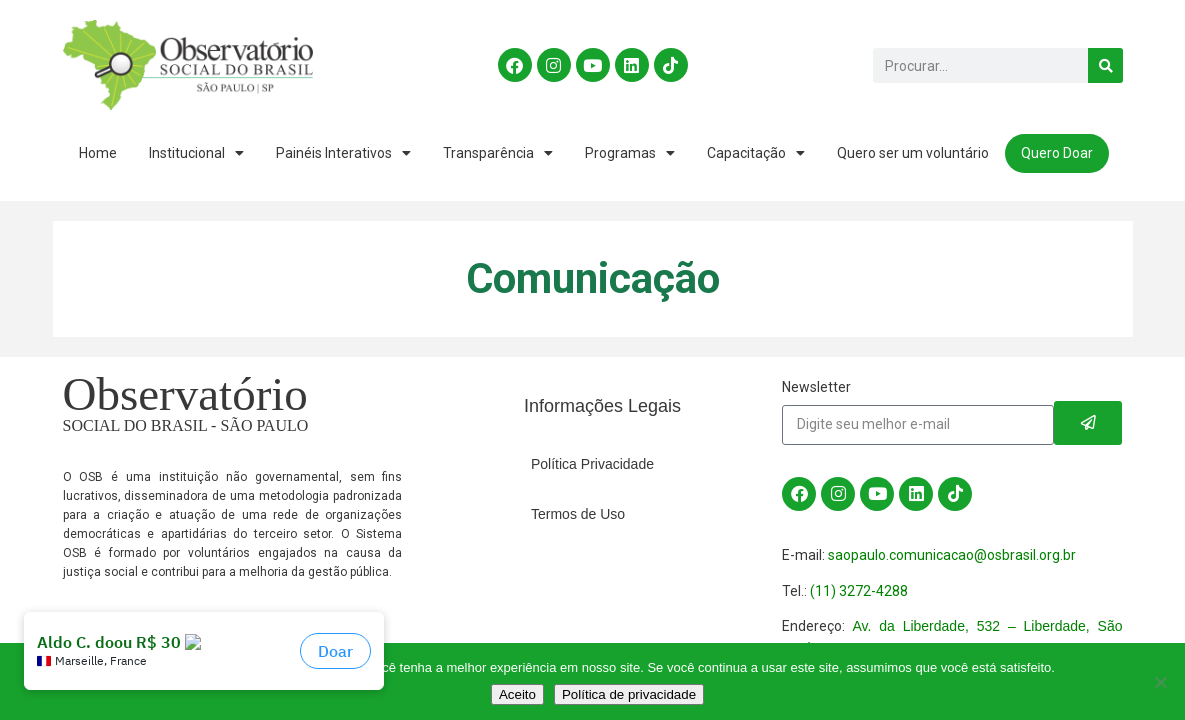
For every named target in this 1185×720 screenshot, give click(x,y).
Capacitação (756, 153)
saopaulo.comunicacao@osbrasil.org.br (952, 555)
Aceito (517, 694)
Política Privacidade (592, 464)
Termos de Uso (578, 514)
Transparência (498, 153)
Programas (630, 153)
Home (98, 153)
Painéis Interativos (343, 153)
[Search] (1105, 65)
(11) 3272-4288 (859, 591)
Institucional (196, 153)
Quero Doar (1057, 153)
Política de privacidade (629, 694)
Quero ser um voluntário (913, 153)
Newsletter (816, 387)
